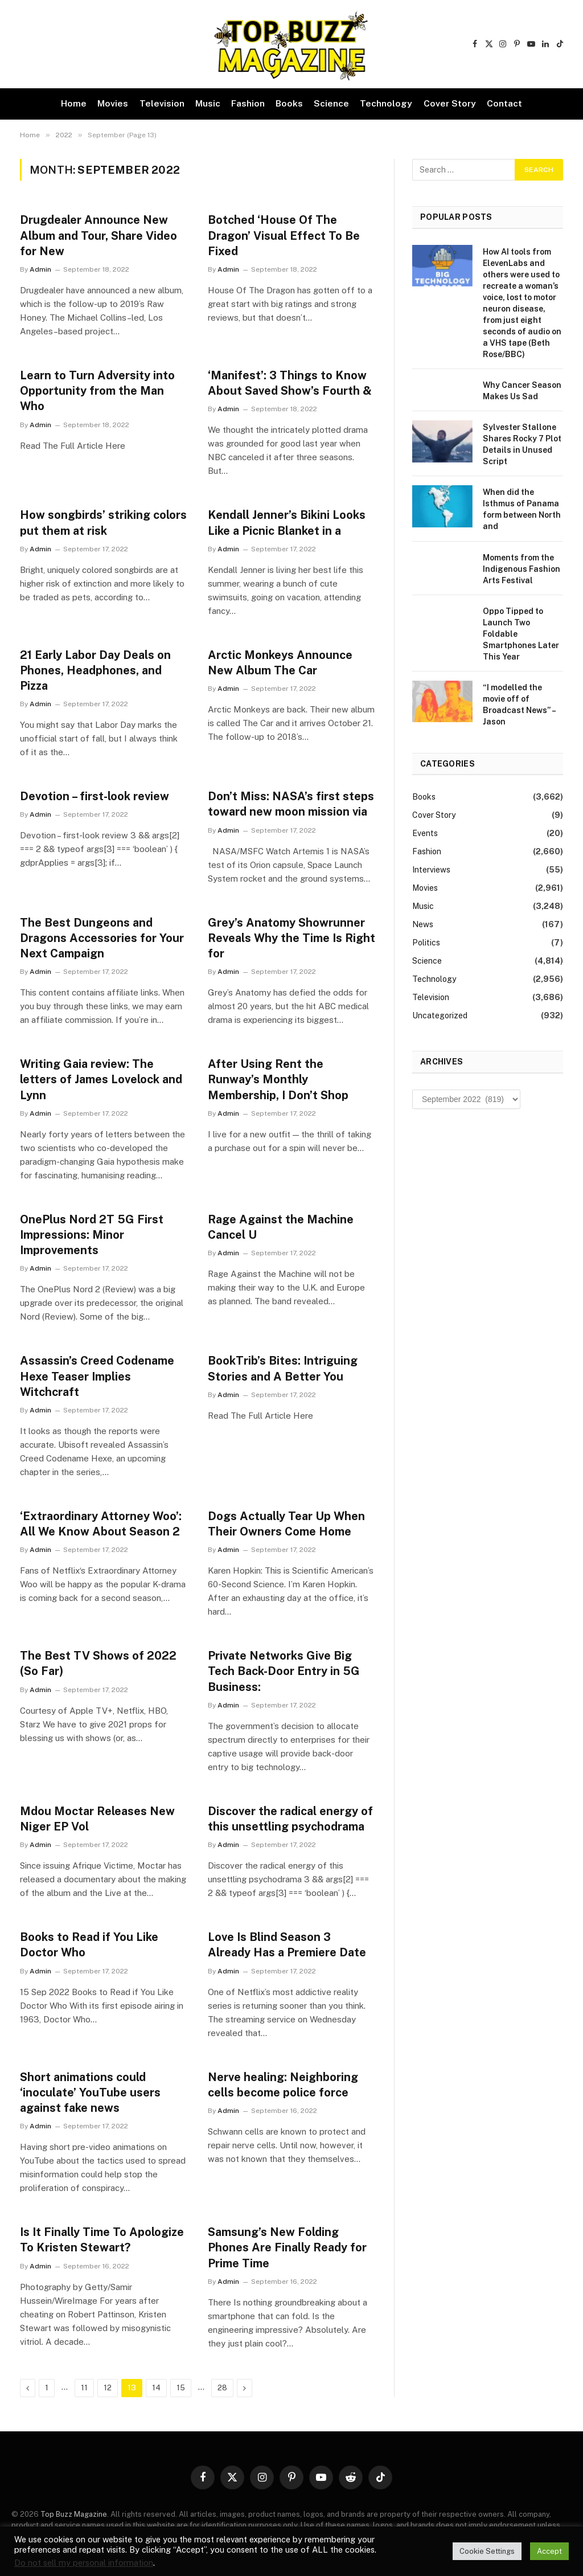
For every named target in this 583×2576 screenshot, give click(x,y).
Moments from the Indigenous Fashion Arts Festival (521, 569)
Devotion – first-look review (94, 796)
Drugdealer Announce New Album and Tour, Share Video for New (98, 235)
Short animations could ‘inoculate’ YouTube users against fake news (90, 2092)
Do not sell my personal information (83, 2562)
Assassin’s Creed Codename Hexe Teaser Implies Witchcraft (97, 1376)
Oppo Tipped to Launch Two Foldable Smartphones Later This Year (521, 634)
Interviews (431, 869)
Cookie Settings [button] (487, 2551)
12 (108, 2387)
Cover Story (450, 103)
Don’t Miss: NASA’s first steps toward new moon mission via (291, 803)
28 (222, 2387)
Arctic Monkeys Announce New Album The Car (280, 662)
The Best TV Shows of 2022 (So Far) (98, 1663)
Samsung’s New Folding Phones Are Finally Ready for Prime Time (287, 2247)
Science (331, 103)
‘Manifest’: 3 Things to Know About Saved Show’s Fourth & (290, 383)
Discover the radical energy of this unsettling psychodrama (290, 1818)
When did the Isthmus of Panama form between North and (522, 509)
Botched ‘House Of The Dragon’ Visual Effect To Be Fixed (284, 235)
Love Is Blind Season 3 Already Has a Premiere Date (287, 1944)
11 (84, 2387)
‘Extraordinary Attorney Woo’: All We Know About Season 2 (101, 1523)
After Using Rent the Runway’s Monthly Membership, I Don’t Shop (278, 1079)
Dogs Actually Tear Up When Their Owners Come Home (286, 1523)
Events (425, 833)
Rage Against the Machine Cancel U (281, 1227)
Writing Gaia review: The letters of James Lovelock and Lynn (101, 1079)
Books (289, 103)
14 (156, 2387)
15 (180, 2387)
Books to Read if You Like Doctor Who (89, 1944)
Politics (426, 942)
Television (161, 103)
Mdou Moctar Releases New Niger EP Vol (97, 1818)
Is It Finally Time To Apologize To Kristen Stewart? (102, 2239)
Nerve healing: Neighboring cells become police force (283, 2084)
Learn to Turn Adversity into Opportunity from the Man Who (97, 390)
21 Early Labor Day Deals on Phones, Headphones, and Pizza (95, 670)
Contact (504, 103)
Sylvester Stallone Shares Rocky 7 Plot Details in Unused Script (522, 444)
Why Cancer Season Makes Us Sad (522, 390)
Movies (112, 103)
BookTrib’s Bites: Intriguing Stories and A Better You (283, 1368)
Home (74, 103)
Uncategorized (439, 1015)
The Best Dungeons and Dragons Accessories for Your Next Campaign (102, 938)
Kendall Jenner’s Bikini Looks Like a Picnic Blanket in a (287, 522)
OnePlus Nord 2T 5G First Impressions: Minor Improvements (91, 1235)
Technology (386, 103)
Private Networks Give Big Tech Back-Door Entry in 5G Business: (284, 1671)
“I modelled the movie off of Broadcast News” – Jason (519, 704)
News (422, 924)
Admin (40, 269)
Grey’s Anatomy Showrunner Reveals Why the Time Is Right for (291, 938)
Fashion (248, 103)
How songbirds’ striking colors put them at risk (103, 522)
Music (207, 103)
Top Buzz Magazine (73, 2514)
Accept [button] (549, 2551)
